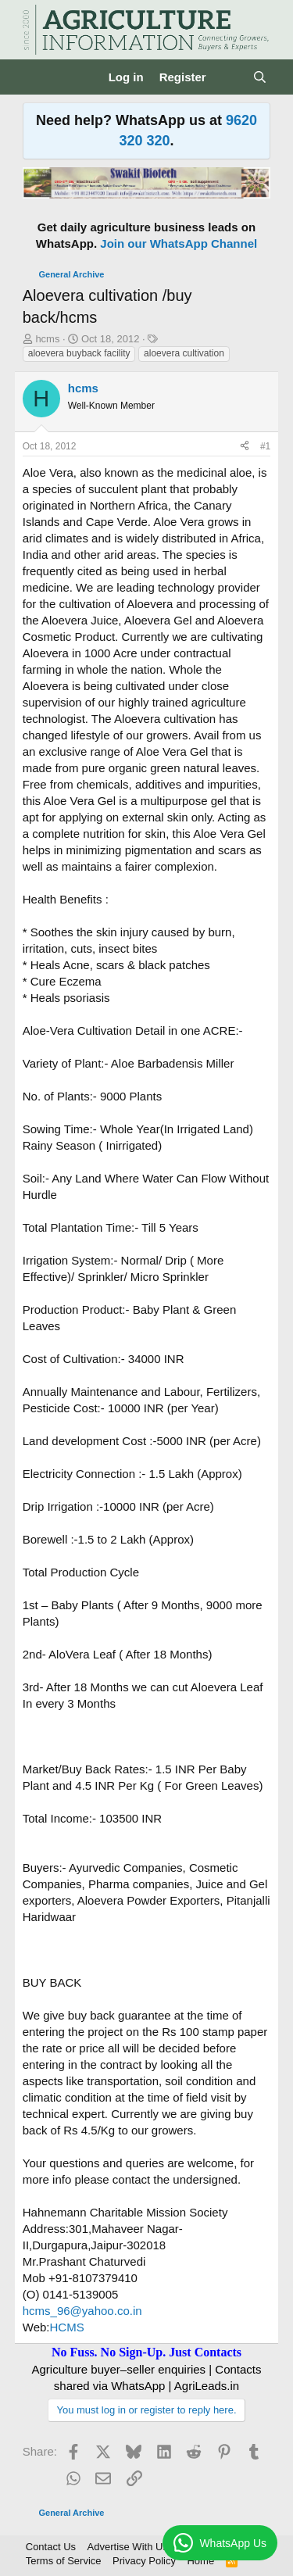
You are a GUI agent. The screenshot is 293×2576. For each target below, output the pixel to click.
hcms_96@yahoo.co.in (82, 2310)
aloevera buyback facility (79, 353)
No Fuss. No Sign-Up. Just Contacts (146, 2352)
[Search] (260, 77)
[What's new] (229, 77)
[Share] (244, 447)
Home (200, 2561)
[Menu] (36, 77)
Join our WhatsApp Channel (178, 243)
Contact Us (51, 2547)
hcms (47, 339)
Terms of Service (64, 2561)
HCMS (67, 2327)
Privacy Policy (144, 2561)
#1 (265, 446)
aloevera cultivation (184, 353)
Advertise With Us (128, 2547)
